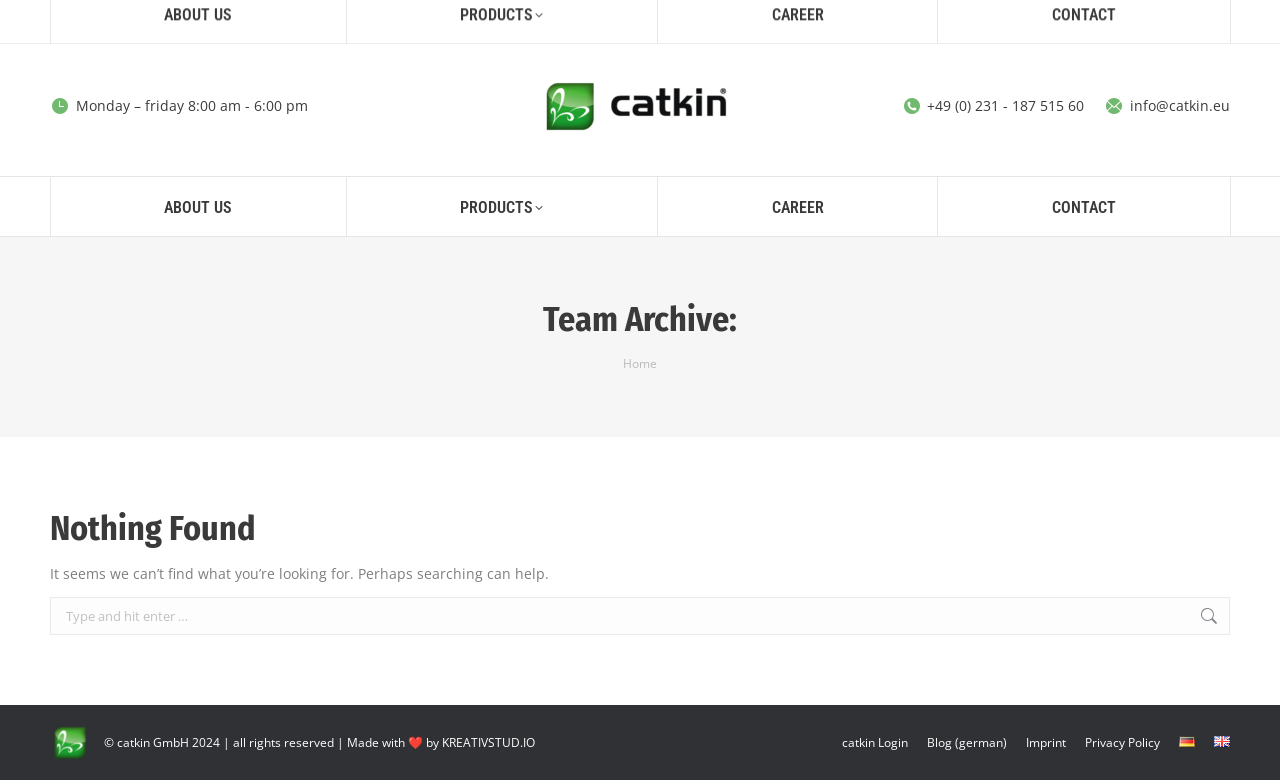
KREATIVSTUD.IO (488, 742)
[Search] (1058, 18)
